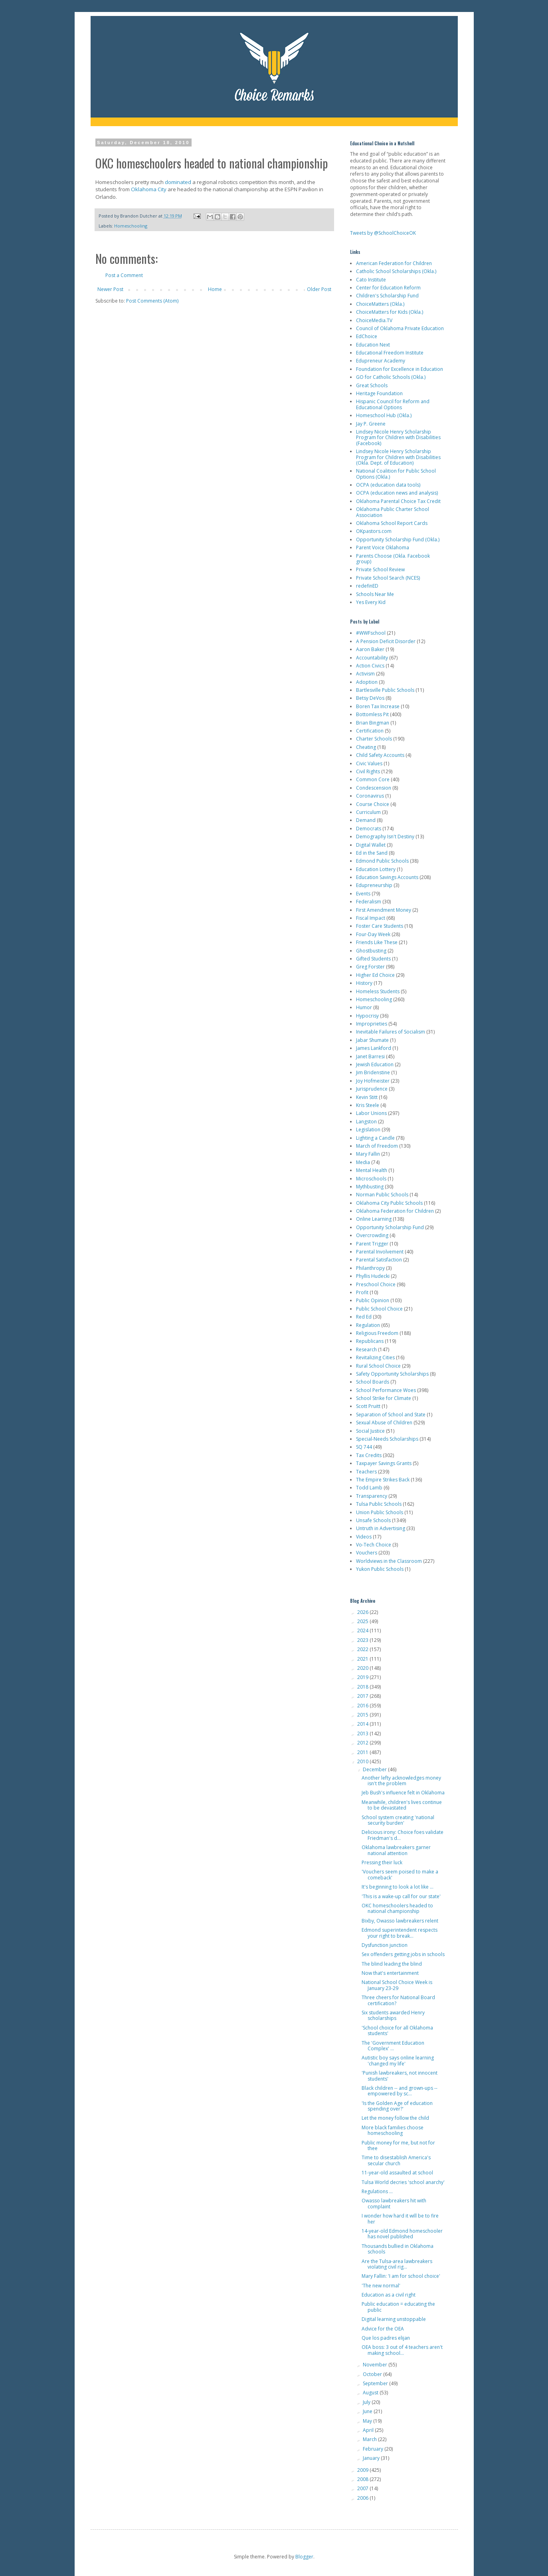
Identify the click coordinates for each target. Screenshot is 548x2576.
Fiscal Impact (370, 918)
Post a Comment (124, 275)
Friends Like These (377, 942)
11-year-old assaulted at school (397, 2172)
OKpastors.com (374, 531)
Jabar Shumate (372, 1040)
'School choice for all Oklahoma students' (397, 2030)
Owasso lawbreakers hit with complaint (394, 2203)
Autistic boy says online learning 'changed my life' (398, 2060)
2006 (363, 2498)
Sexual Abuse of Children (384, 1422)
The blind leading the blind (392, 1963)
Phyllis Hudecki (373, 1276)
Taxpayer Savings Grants (383, 1463)
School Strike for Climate (383, 1398)
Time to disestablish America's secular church (396, 2160)
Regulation (368, 1325)
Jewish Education (375, 1064)
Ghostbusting (371, 950)
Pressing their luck (382, 1862)
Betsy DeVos (370, 698)
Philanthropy (370, 1268)
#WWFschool (371, 633)
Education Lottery (376, 869)
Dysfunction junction (385, 1945)
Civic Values (369, 763)
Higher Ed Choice (375, 975)
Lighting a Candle (375, 1138)
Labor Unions (371, 1113)
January (372, 2458)
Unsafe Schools (373, 1520)
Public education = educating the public (398, 2307)
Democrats (368, 828)
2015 (363, 1714)
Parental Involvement (380, 1251)
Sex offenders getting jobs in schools (403, 1954)
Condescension (373, 787)
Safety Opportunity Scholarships (392, 1373)
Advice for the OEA (383, 2328)
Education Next (373, 344)
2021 (363, 1658)
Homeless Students (378, 991)
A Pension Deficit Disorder (385, 641)
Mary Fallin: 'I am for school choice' (401, 2276)
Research (366, 1349)
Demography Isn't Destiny (385, 836)
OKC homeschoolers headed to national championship (397, 1908)
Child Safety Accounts (380, 755)
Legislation (368, 1129)
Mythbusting (370, 1186)
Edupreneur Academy (380, 360)
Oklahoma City (148, 189)
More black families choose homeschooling (392, 2130)
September (376, 2383)
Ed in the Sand (372, 852)
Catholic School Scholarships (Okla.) (396, 271)
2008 (363, 2479)
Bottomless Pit (372, 714)
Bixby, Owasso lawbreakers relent (400, 1920)
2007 (363, 2488)
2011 (363, 1752)
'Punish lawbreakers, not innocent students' (399, 2075)
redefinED (367, 585)
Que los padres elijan (386, 2337)
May (368, 2421)
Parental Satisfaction (379, 1259)
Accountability (372, 657)
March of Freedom (377, 1145)
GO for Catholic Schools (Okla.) (390, 377)
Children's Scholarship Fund (387, 295)
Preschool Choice (376, 1284)
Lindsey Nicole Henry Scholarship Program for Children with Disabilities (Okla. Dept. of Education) (398, 457)
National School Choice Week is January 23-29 (397, 1985)
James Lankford (373, 1048)
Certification (370, 730)
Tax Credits (369, 1455)
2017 (363, 1696)
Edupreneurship (374, 885)
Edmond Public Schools (382, 860)
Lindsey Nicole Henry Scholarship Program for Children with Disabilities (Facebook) (398, 437)
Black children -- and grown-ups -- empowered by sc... (399, 2091)
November (375, 2364)
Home (215, 289)
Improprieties (371, 1023)
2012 (363, 1742)
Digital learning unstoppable (394, 2319)
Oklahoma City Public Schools (389, 1203)
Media (363, 1162)
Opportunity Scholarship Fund (390, 1227)
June (368, 2411)
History (364, 983)
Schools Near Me (375, 594)
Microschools (371, 1178)
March (370, 2439)
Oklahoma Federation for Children (395, 1211)
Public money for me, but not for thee (398, 2145)
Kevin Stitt (367, 1097)
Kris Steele (367, 1105)
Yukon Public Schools (380, 1569)
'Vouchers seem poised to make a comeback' (400, 1874)
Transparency (371, 1496)
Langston (366, 1121)
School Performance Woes (386, 1390)
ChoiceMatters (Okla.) (380, 304)
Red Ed (364, 1316)
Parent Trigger (372, 1243)
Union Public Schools (379, 1512)
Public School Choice (379, 1308)
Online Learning (374, 1219)
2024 (363, 1630)
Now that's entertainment (390, 1973)
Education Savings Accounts (387, 877)
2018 (363, 1686)
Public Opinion (372, 1300)
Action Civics (370, 665)
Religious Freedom (377, 1333)
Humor (364, 1007)
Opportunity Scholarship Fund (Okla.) (397, 539)
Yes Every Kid (371, 602)
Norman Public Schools (382, 1194)
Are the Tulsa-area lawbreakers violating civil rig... (397, 2264)
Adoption (367, 682)
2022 (363, 1649)
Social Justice (370, 1431)
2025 (363, 1621)
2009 (363, 2470)
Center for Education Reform (388, 287)
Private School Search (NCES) (388, 577)
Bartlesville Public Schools (385, 690)
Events (363, 893)
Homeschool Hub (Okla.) (383, 415)
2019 (363, 1677)
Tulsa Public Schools (379, 1504)
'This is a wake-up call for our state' (401, 1896)
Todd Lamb (369, 1487)
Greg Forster (370, 966)
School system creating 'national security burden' (398, 1820)
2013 (363, 1733)
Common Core (373, 779)
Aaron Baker (370, 649)
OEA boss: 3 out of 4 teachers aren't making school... (402, 2350)
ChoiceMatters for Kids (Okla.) (389, 312)
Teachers (366, 1471)
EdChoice (366, 336)
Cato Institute (371, 279)
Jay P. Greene (371, 423)
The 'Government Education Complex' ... (393, 2045)
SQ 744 (364, 1446)
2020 (363, 1668)
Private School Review (380, 569)
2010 (363, 1761)
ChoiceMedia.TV (374, 320)
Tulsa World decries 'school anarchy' (403, 2182)
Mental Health (371, 1170)
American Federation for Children (394, 263)
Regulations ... (377, 2191)
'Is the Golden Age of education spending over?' (397, 2106)
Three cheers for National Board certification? (398, 2000)
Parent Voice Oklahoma (382, 547)
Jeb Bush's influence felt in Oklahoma (403, 1792)
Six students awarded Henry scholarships (393, 2015)
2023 (363, 1640)
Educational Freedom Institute (389, 352)
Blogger (304, 2556)
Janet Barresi (370, 1056)
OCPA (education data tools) (388, 484)
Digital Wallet (371, 845)
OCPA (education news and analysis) (397, 492)
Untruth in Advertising (380, 1528)
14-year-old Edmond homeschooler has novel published (402, 2234)
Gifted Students (373, 958)
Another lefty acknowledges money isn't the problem (401, 1780)
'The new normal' (381, 2285)
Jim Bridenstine (373, 1072)
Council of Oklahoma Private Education (400, 328)
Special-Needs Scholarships (387, 1439)
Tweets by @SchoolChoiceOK (383, 233)
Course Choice (372, 804)
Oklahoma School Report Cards (391, 523)
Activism (365, 673)
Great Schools (372, 385)
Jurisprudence (372, 1088)
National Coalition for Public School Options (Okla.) (396, 473)
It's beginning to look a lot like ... (397, 1886)
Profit (362, 1292)
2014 (363, 1724)
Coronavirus (370, 795)
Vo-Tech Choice (373, 1544)
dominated (178, 182)
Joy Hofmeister (373, 1080)
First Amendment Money (383, 910)
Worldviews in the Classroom (389, 1561)
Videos (364, 1536)
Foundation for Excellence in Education (399, 369)
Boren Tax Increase (378, 706)
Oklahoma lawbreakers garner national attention (396, 1850)
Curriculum (368, 812)
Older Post (319, 289)
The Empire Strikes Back (383, 1479)
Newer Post (110, 289)
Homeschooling (130, 226)
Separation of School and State (390, 1414)
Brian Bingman (372, 722)
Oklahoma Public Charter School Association (392, 512)
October (373, 2374)
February (373, 2448)
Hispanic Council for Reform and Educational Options (392, 404)
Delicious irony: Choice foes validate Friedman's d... (402, 1835)
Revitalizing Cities (375, 1357)
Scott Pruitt (368, 1406)
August (371, 2392)
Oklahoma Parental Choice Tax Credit (398, 501)
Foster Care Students (379, 926)
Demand (366, 820)
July (367, 2402)
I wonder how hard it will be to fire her (400, 2218)
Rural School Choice (378, 1365)
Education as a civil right (388, 2294)
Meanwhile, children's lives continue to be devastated (402, 1805)
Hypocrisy (367, 1015)
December (375, 1769)
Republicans (370, 1341)
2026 (363, 1612)
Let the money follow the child (395, 2118)
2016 (363, 1705)
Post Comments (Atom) (152, 300)
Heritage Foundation (379, 393)
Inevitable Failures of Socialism (390, 1031)
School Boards (372, 1381)
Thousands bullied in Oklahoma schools (397, 2249)
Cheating (366, 747)
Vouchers (366, 1552)
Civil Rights (368, 771)
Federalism (368, 901)
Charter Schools (374, 738)
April (369, 2430)
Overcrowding (372, 1235)
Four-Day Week (373, 934)
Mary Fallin (368, 1153)
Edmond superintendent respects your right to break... (399, 1933)
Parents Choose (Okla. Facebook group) (393, 558)
